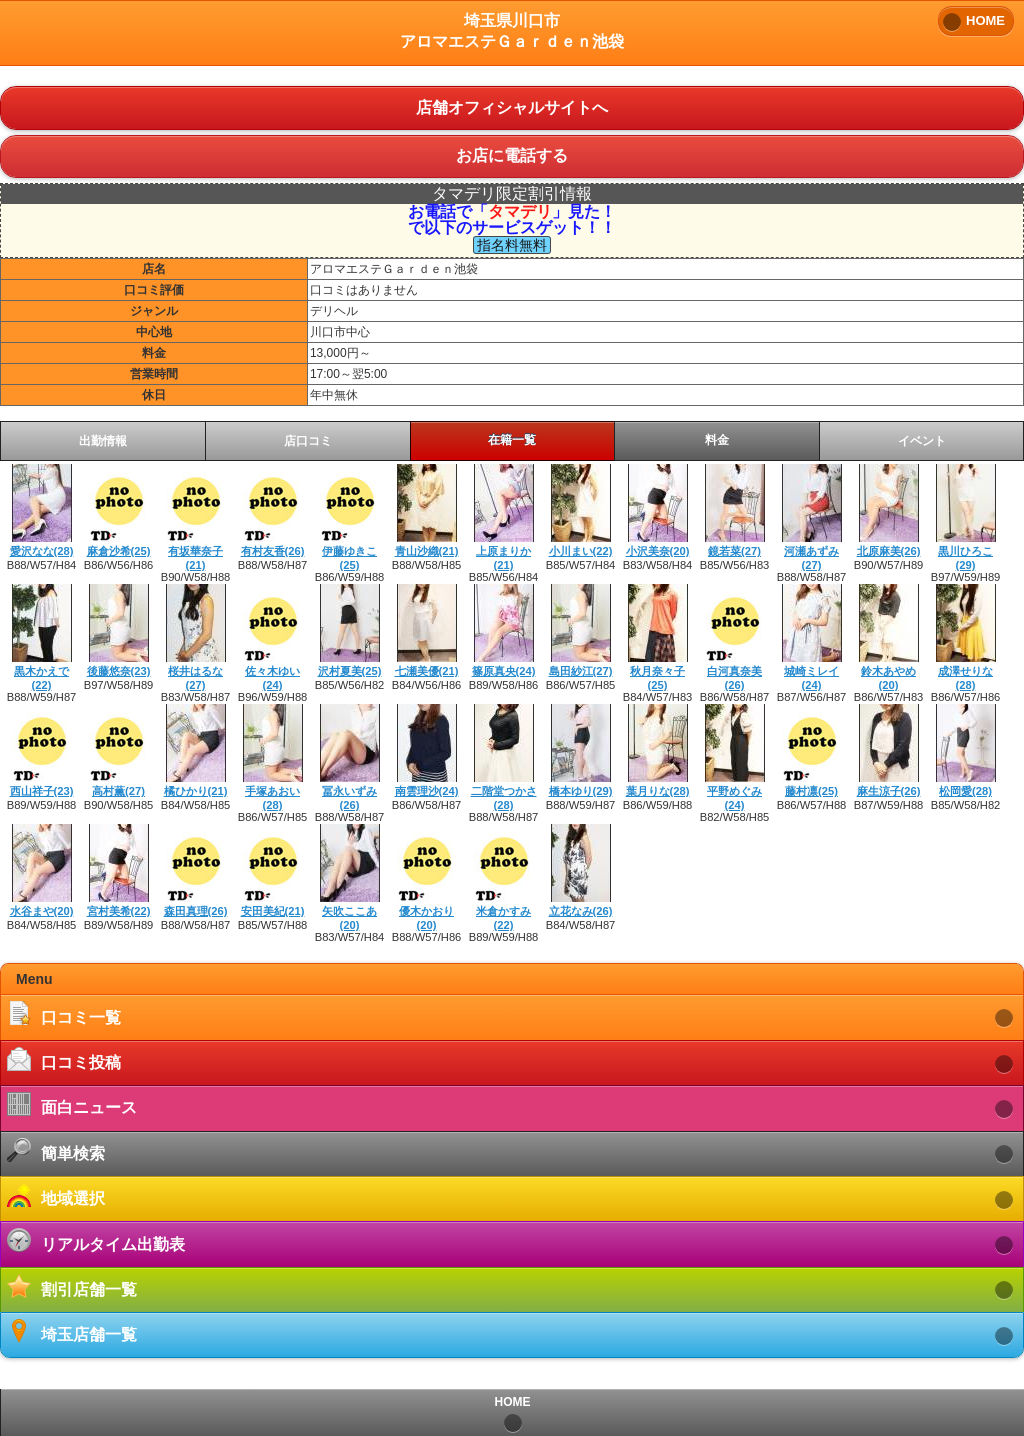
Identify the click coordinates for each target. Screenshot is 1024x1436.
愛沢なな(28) (42, 551)
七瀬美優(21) (427, 671)
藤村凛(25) (811, 791)
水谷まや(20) (42, 911)
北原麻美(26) (889, 551)
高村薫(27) (118, 791)
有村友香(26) (273, 551)
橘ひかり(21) (196, 791)
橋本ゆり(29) (581, 791)
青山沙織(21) (427, 551)
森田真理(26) (196, 911)
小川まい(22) (581, 551)
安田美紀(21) (273, 911)
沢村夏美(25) (350, 671)
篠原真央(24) (504, 671)
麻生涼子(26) (889, 791)
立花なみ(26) (581, 911)
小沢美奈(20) (658, 551)
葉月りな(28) (658, 791)
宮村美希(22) (119, 911)
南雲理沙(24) (427, 791)
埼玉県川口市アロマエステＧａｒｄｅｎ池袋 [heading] (512, 31)
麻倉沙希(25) (119, 551)
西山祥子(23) (42, 791)
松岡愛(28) (965, 791)
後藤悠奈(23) (119, 671)
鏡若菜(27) (734, 551)
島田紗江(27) (581, 671)
